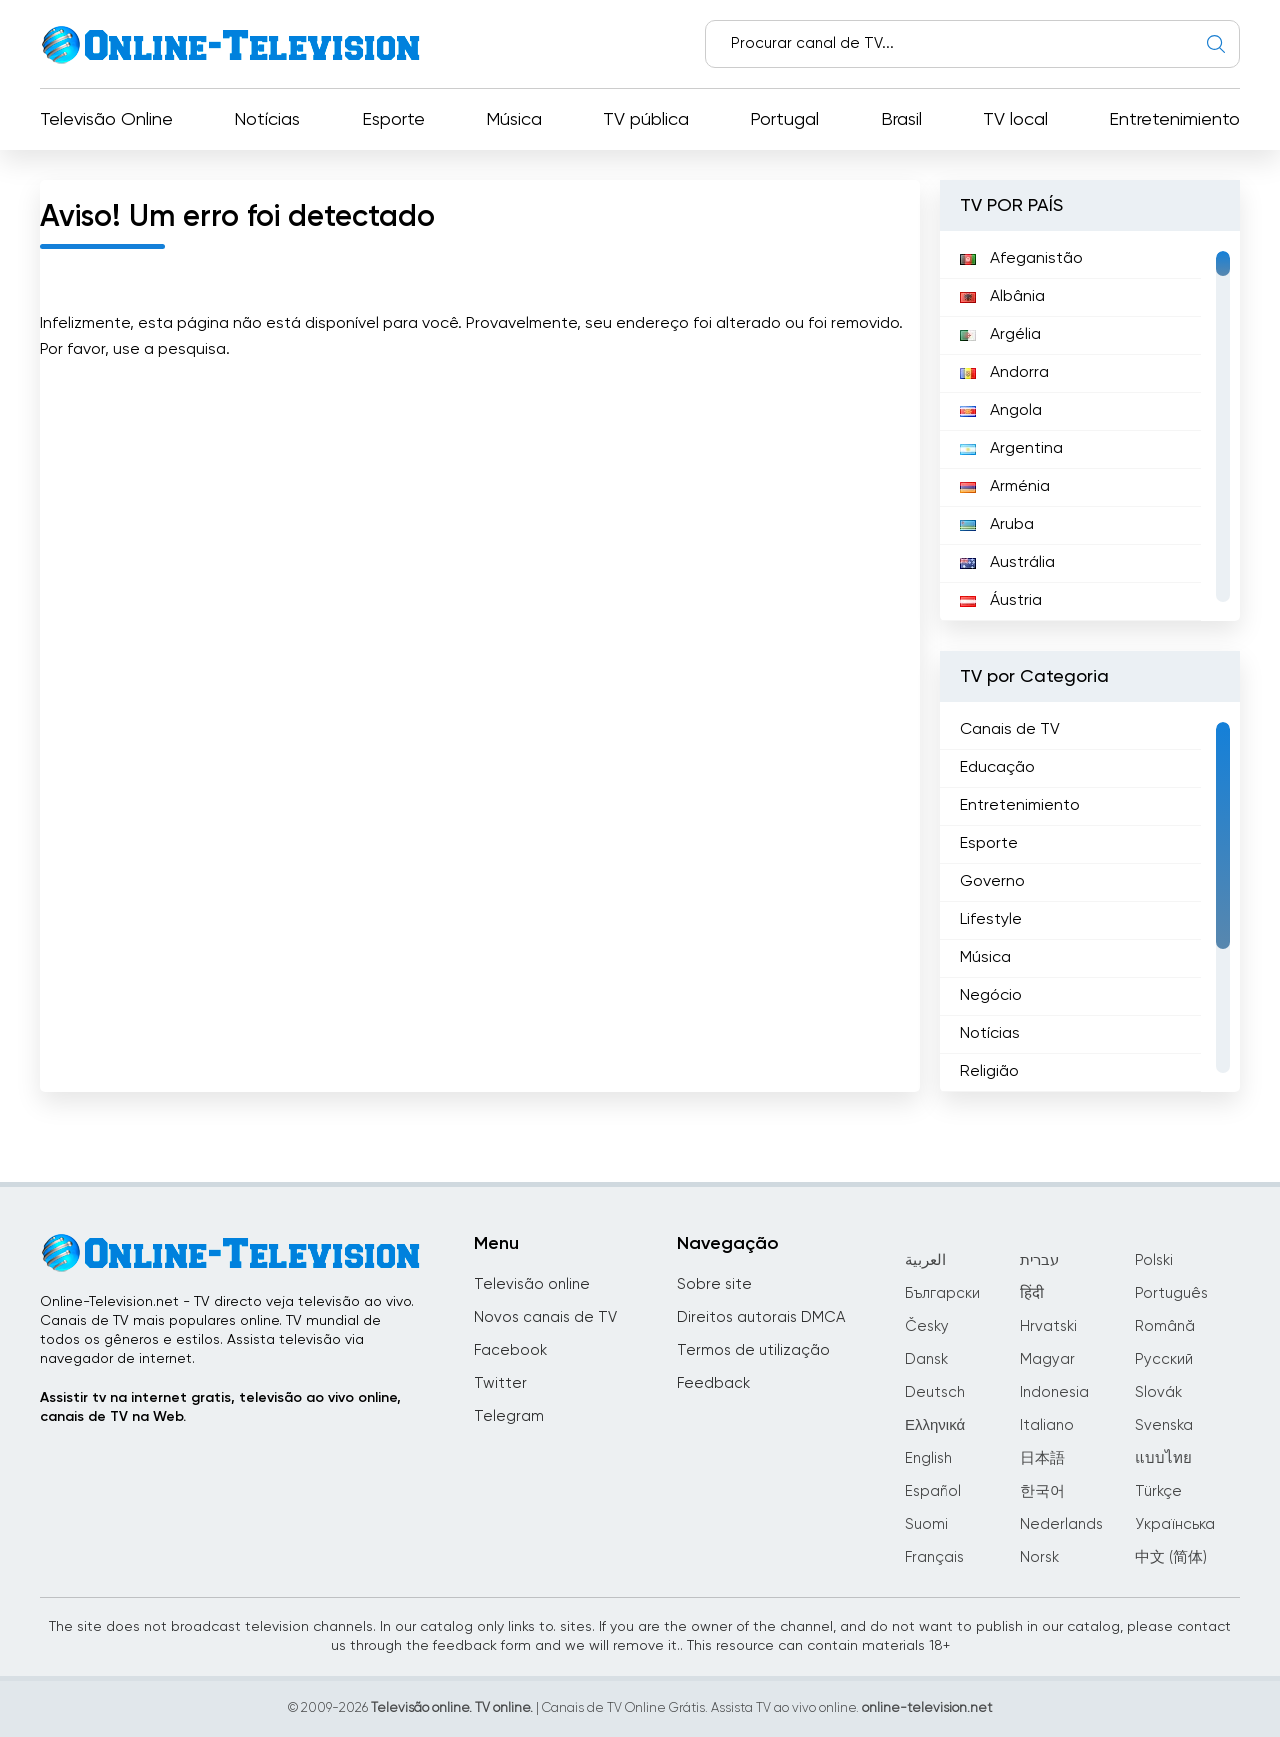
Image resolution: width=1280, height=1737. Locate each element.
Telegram (509, 1416)
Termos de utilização (753, 1350)
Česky (927, 1326)
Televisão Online (106, 120)
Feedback (713, 1383)
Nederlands (1061, 1524)
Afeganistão (1021, 259)
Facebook (510, 1350)
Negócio (991, 996)
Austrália (1007, 563)
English (928, 1458)
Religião (989, 1072)
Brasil (901, 120)
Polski (1154, 1260)
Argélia (1000, 335)
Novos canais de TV (545, 1317)
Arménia (1005, 487)
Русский (1164, 1359)
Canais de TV (1010, 730)
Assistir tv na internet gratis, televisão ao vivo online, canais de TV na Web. (220, 1407)
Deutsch (935, 1392)
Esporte (393, 120)
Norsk (1039, 1557)
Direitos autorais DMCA (761, 1317)
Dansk (926, 1359)
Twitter (500, 1383)
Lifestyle (991, 920)
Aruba (997, 525)
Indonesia (1054, 1392)
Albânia (1002, 297)
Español (933, 1491)
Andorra (1004, 373)
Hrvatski (1048, 1326)
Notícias (267, 120)
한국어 (1042, 1491)
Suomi (926, 1524)
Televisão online (532, 1284)
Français (934, 1557)
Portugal (784, 120)
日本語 (1042, 1458)
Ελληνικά (935, 1425)
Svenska (1164, 1425)
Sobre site (714, 1284)
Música (514, 120)
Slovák (1158, 1392)
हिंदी (1032, 1293)
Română (1165, 1326)
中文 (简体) (1171, 1557)
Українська (1175, 1524)
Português (1171, 1293)
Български (942, 1293)
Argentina (1011, 449)
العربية (925, 1260)
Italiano (1047, 1425)
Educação (997, 768)
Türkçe (1158, 1491)
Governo (992, 882)
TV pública (646, 120)
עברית (1039, 1260)
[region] (1090, 426)
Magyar (1047, 1359)
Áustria (1001, 601)
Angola (1001, 411)
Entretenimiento (1174, 120)
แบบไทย (1163, 1458)
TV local (1015, 120)
